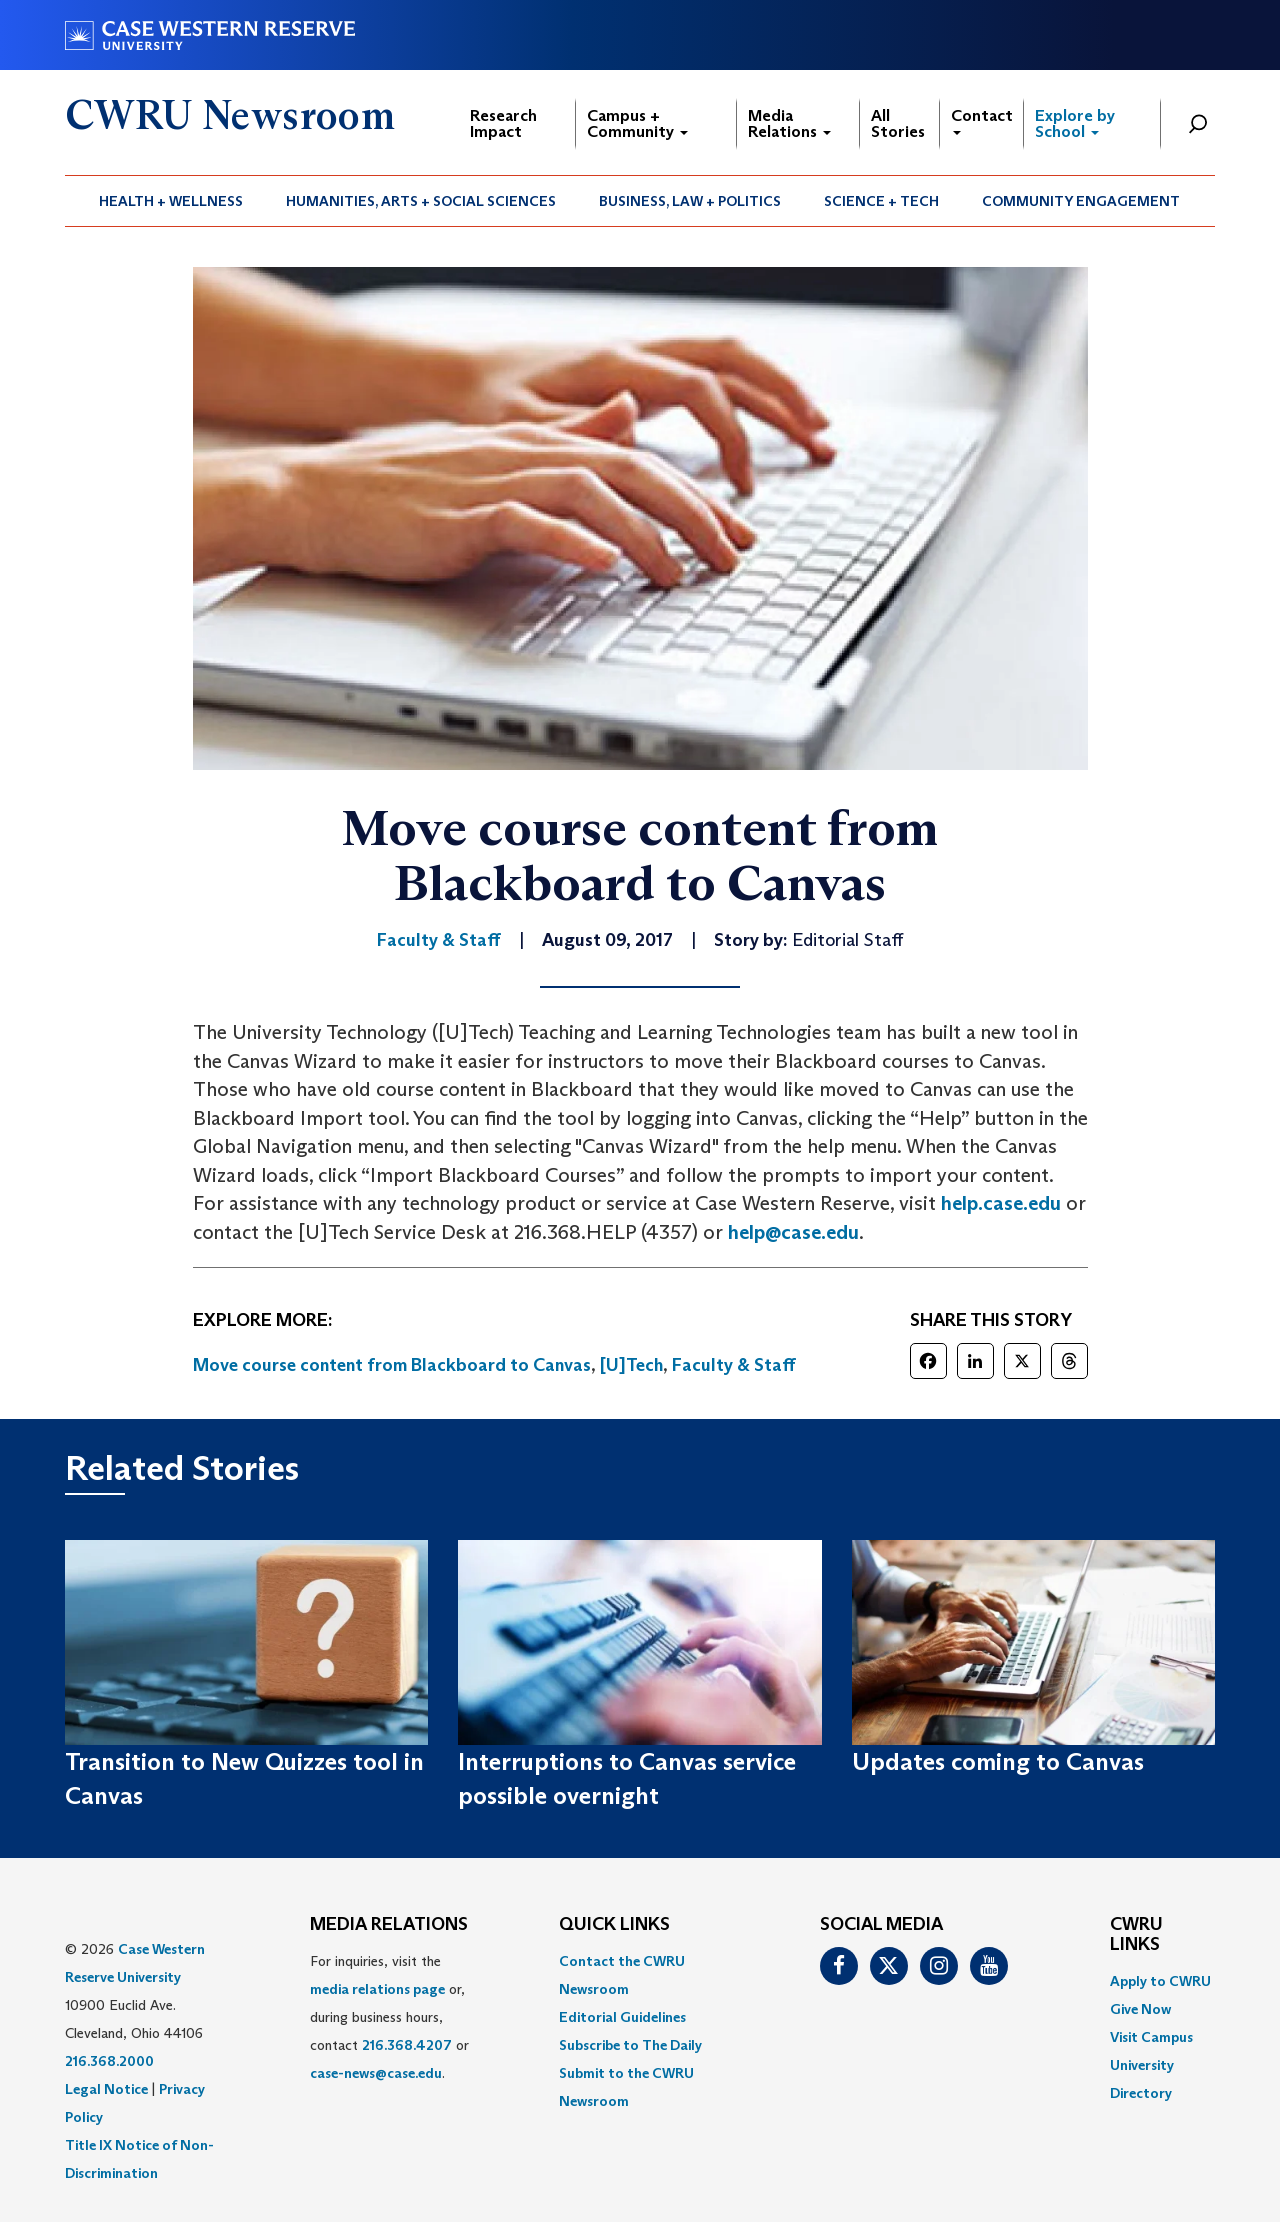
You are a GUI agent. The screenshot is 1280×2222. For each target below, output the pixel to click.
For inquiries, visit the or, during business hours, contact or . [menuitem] (389, 2017)
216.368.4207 (407, 2045)
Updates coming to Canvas (998, 1761)
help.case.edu (1001, 1203)
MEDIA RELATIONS (389, 1925)
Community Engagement (1081, 201)
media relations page (377, 1989)
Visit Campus (1151, 2037)
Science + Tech (881, 201)
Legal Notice (106, 2089)
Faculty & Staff (734, 1365)
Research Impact (503, 123)
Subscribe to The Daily (630, 2045)
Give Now (1140, 2009)
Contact (982, 120)
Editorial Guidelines (622, 2017)
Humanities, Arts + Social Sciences (421, 201)
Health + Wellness (171, 201)
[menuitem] (171, 201)
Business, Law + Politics (690, 201)
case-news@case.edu (376, 2073)
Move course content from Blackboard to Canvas (392, 1365)
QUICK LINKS (614, 1925)
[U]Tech (631, 1365)
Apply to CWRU (1160, 1981)
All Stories (898, 123)
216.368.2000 (109, 2061)
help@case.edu (793, 1232)
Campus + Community (637, 123)
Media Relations (789, 123)
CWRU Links (1136, 1935)
